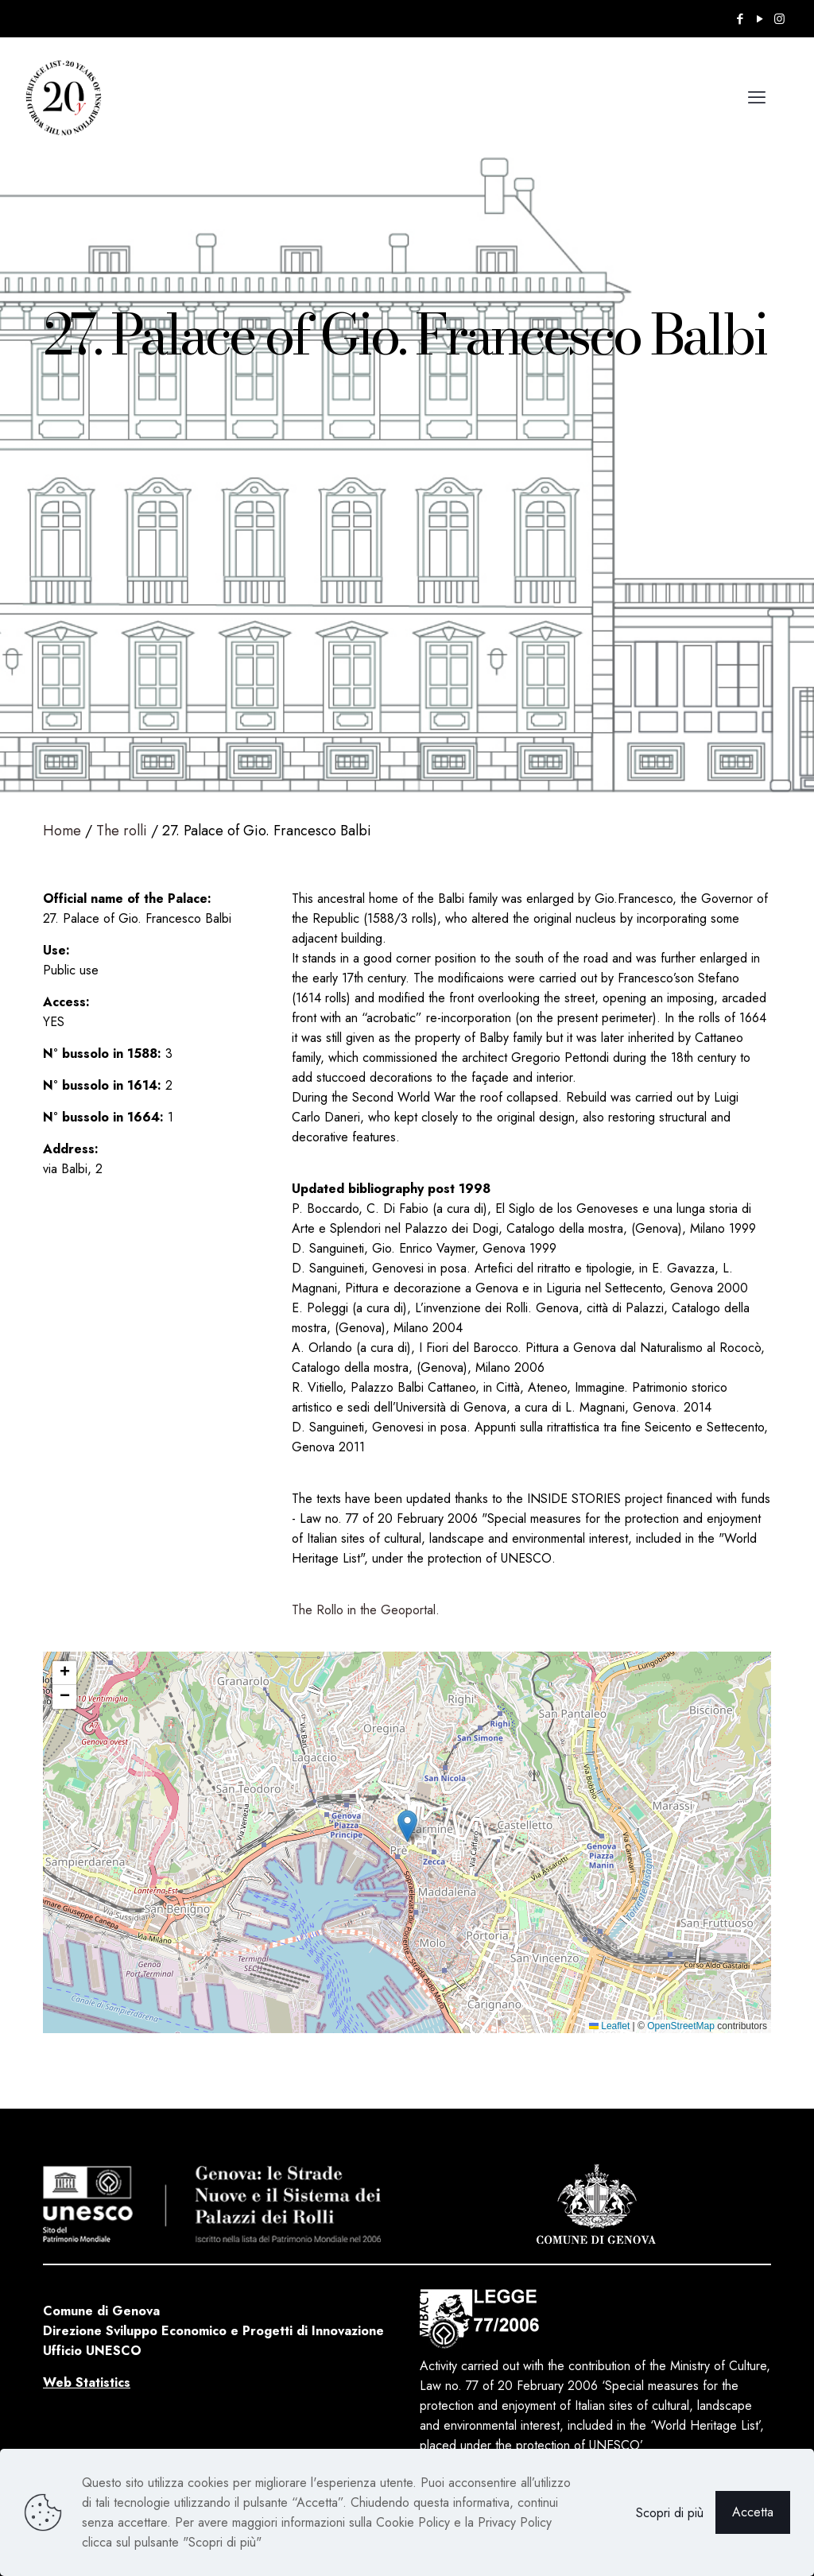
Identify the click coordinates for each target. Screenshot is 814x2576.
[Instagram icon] (779, 19)
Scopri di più (670, 2513)
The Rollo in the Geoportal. (366, 1610)
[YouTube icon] (760, 19)
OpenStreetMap (681, 2026)
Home (62, 830)
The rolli (121, 830)
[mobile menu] (756, 96)
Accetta (752, 2512)
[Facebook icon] (740, 19)
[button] (407, 1826)
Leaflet (609, 2026)
